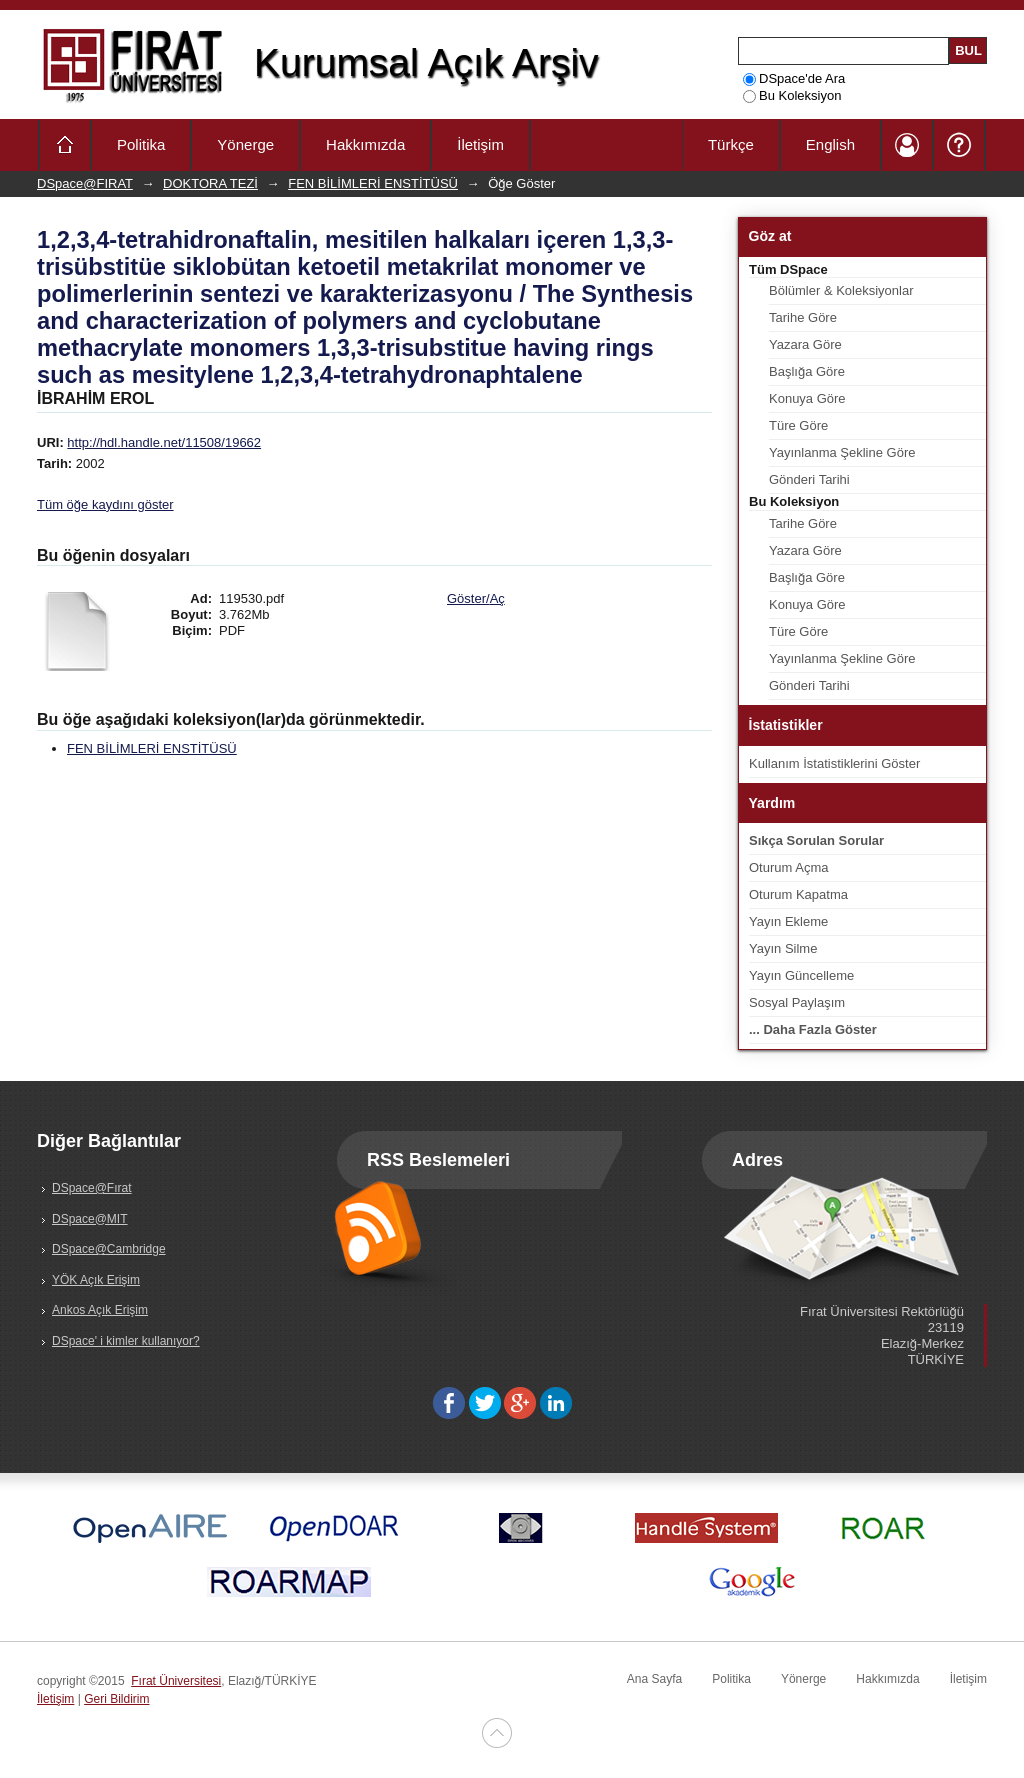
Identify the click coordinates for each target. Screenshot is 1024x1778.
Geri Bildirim (116, 1699)
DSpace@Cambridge (109, 1249)
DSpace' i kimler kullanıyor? (126, 1341)
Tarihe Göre (803, 317)
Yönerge (245, 144)
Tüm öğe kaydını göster (105, 504)
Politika (141, 144)
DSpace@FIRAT (85, 183)
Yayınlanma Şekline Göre (842, 452)
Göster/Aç (476, 598)
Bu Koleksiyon (792, 95)
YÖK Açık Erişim (96, 1280)
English (830, 144)
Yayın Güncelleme (801, 975)
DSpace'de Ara (794, 78)
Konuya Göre (807, 398)
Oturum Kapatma (798, 894)
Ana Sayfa (654, 1679)
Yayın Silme (783, 948)
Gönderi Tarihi (809, 479)
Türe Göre (798, 425)
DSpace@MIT (90, 1219)
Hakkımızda (365, 144)
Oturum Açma (788, 867)
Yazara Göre (805, 344)
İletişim (480, 144)
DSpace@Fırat (92, 1188)
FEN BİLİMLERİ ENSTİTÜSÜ (373, 183)
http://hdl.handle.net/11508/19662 (164, 442)
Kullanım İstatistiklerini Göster (834, 763)
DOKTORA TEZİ (210, 183)
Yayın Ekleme (788, 921)
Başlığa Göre (807, 371)
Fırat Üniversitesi (176, 1681)
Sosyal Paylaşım (797, 1002)
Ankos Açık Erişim (100, 1310)
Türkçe (731, 144)
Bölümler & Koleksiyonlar (841, 290)
